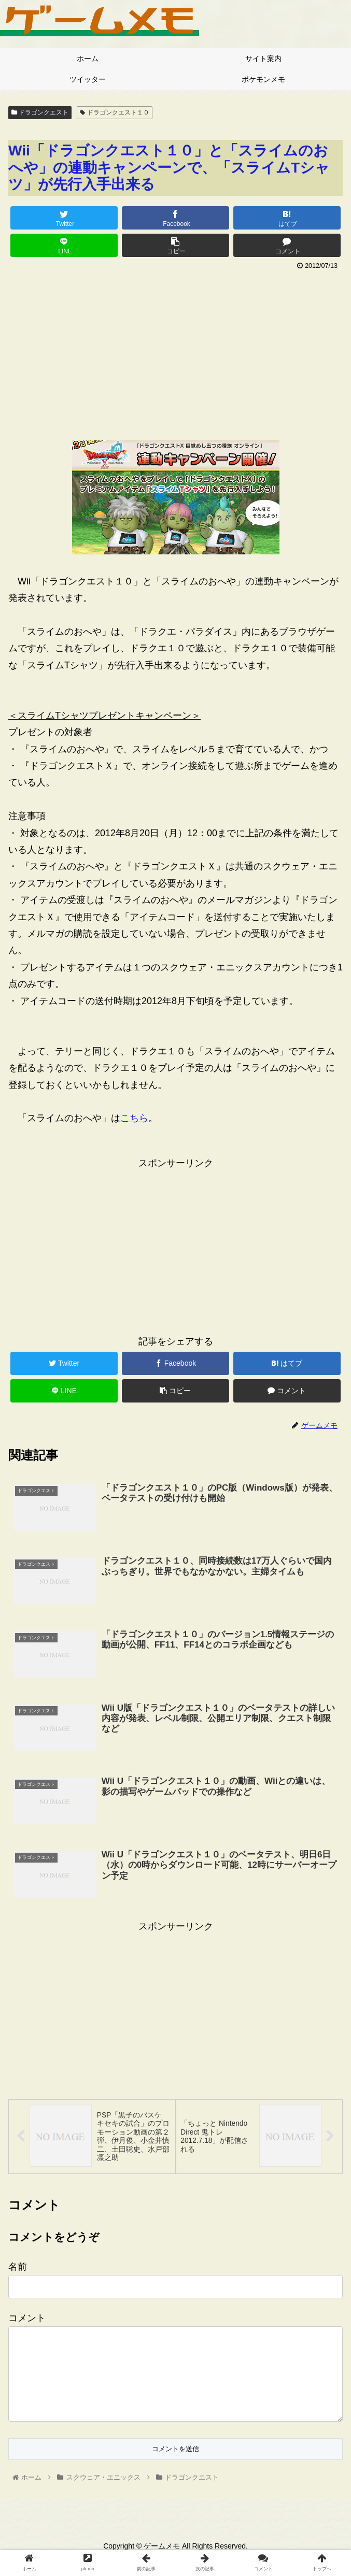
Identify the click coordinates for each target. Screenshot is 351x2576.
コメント (27, 2320)
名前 (17, 2269)
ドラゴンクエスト (39, 112)
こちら (134, 1118)
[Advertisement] (175, 351)
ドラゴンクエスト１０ (114, 112)
